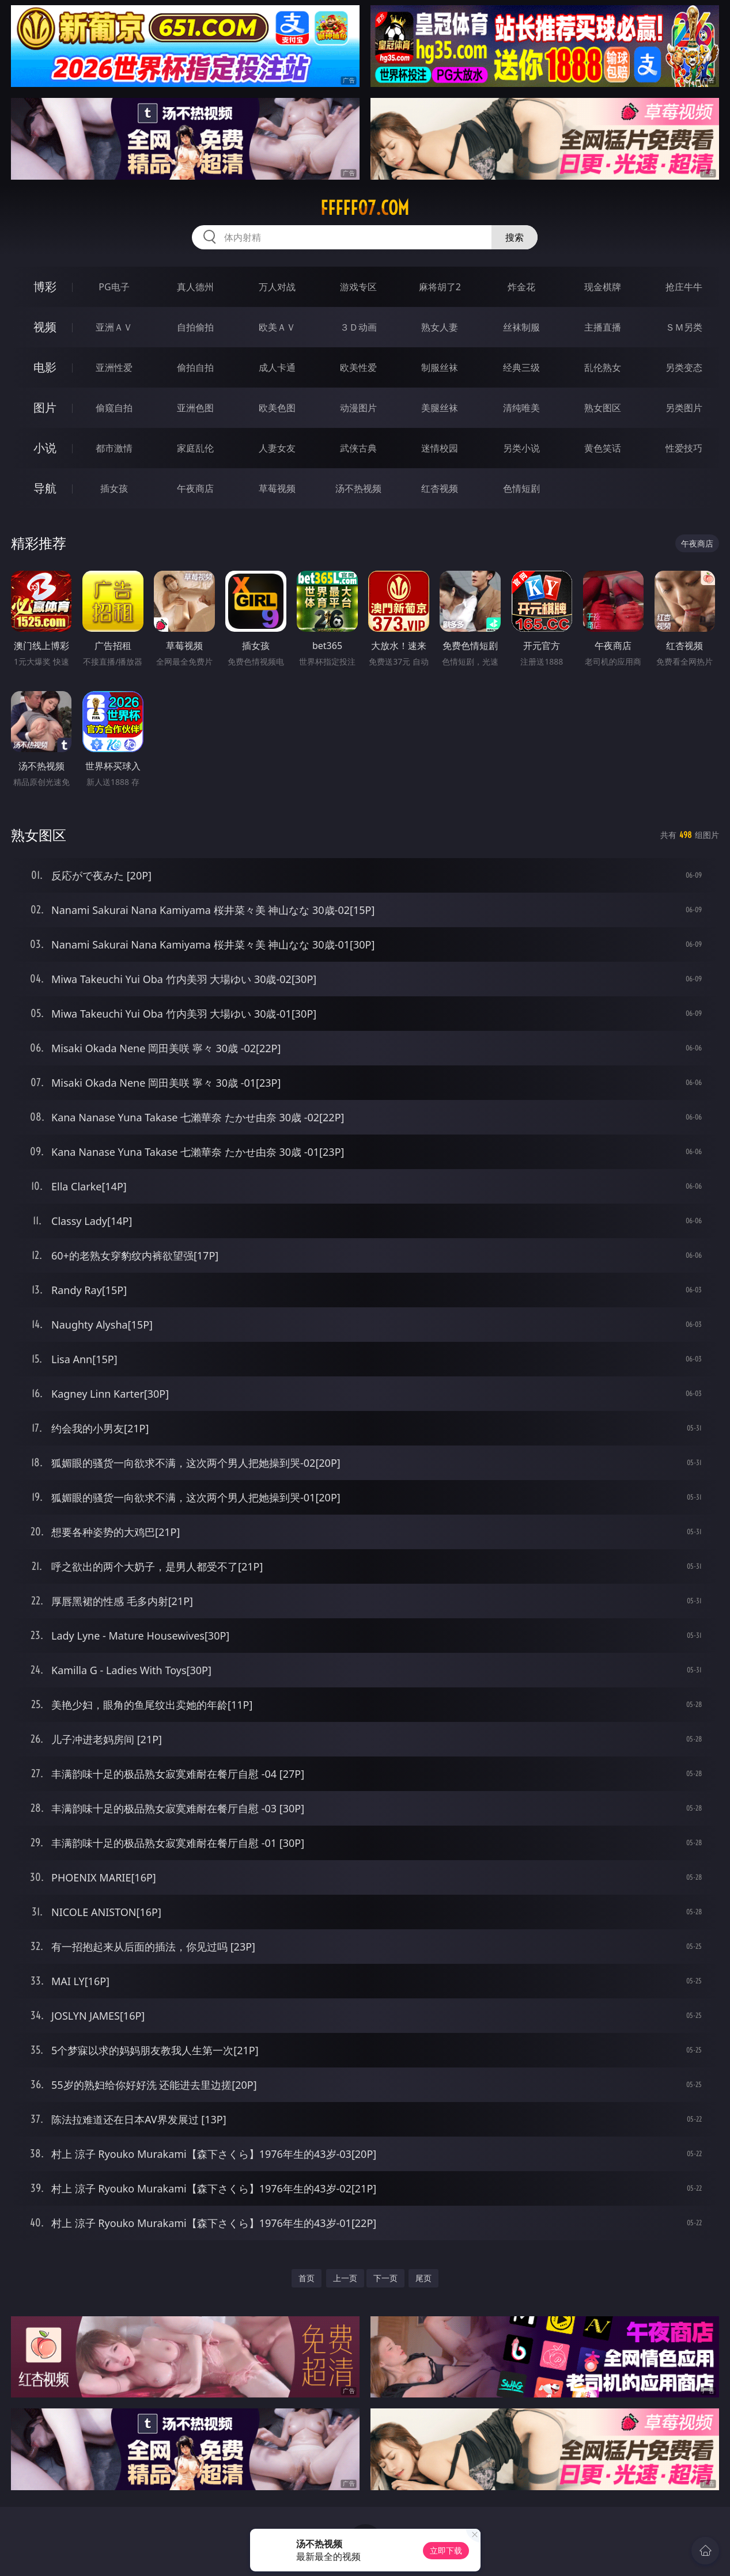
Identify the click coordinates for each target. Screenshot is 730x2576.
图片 (44, 407)
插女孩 (114, 488)
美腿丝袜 (439, 407)
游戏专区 (358, 286)
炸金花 (521, 286)
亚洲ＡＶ (114, 327)
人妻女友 (277, 448)
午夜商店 (195, 488)
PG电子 (114, 286)
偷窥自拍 (114, 407)
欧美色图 (277, 407)
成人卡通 (277, 367)
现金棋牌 (602, 286)
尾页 (423, 2278)
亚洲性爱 (114, 367)
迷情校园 (439, 448)
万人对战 (277, 286)
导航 (44, 488)
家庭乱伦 (195, 448)
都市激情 (114, 448)
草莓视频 (277, 488)
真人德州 (195, 286)
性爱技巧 (683, 448)
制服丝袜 (439, 367)
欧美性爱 (358, 367)
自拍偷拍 (195, 327)
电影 (44, 367)
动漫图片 (358, 407)
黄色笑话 (602, 448)
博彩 (44, 286)
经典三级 (521, 367)
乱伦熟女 (602, 367)
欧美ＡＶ (277, 327)
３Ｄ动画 (358, 327)
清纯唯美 (521, 407)
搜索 (514, 237)
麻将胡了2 (440, 286)
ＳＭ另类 (683, 327)
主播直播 (602, 327)
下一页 (385, 2278)
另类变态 (683, 367)
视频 (44, 327)
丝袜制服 (521, 327)
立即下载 (446, 2550)
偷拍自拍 (195, 367)
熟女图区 (602, 407)
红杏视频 (439, 488)
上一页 (345, 2278)
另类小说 (521, 448)
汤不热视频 (358, 488)
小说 (44, 448)
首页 (306, 2278)
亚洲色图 (195, 407)
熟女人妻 (439, 327)
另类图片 (683, 407)
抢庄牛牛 (683, 286)
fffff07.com (364, 207)
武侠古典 (358, 448)
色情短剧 (521, 488)
